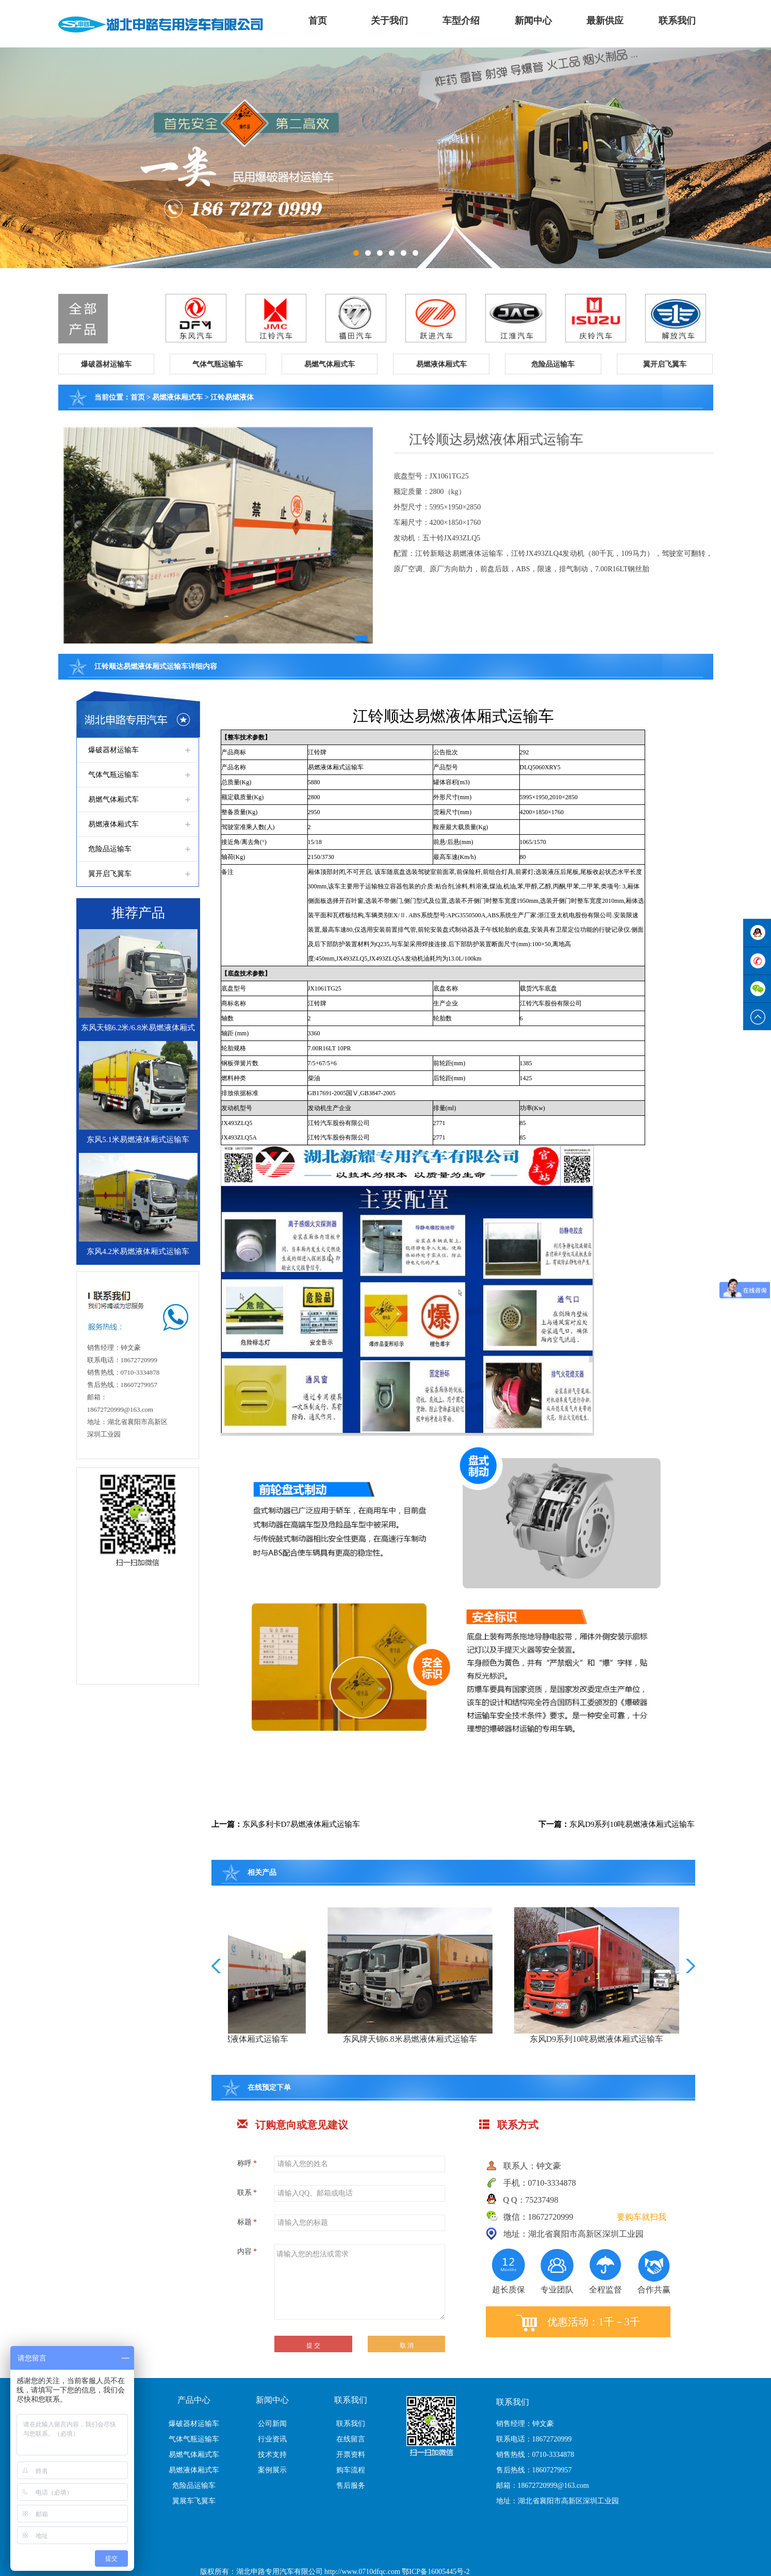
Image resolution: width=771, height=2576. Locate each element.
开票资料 (350, 2454)
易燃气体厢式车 (113, 799)
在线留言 (350, 2439)
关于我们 (389, 20)
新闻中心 (533, 20)
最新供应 (605, 20)
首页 (317, 20)
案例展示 (272, 2470)
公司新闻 (272, 2424)
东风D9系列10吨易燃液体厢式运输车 (632, 1824)
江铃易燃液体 (232, 397)
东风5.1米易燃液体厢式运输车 (138, 1139)
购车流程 (350, 2470)
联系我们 (677, 20)
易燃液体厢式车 (177, 397)
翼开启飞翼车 (110, 874)
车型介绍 (461, 20)
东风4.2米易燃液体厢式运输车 (138, 1251)
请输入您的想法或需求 (360, 2282)
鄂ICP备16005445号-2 (435, 2571)
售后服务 (350, 2485)
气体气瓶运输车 (113, 775)
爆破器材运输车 (113, 750)
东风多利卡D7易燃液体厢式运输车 (301, 1824)
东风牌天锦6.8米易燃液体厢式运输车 (508, 2039)
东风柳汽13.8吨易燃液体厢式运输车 (321, 2039)
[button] (106, 364)
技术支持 (272, 2454)
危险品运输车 (110, 849)
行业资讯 (272, 2439)
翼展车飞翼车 (194, 2501)
